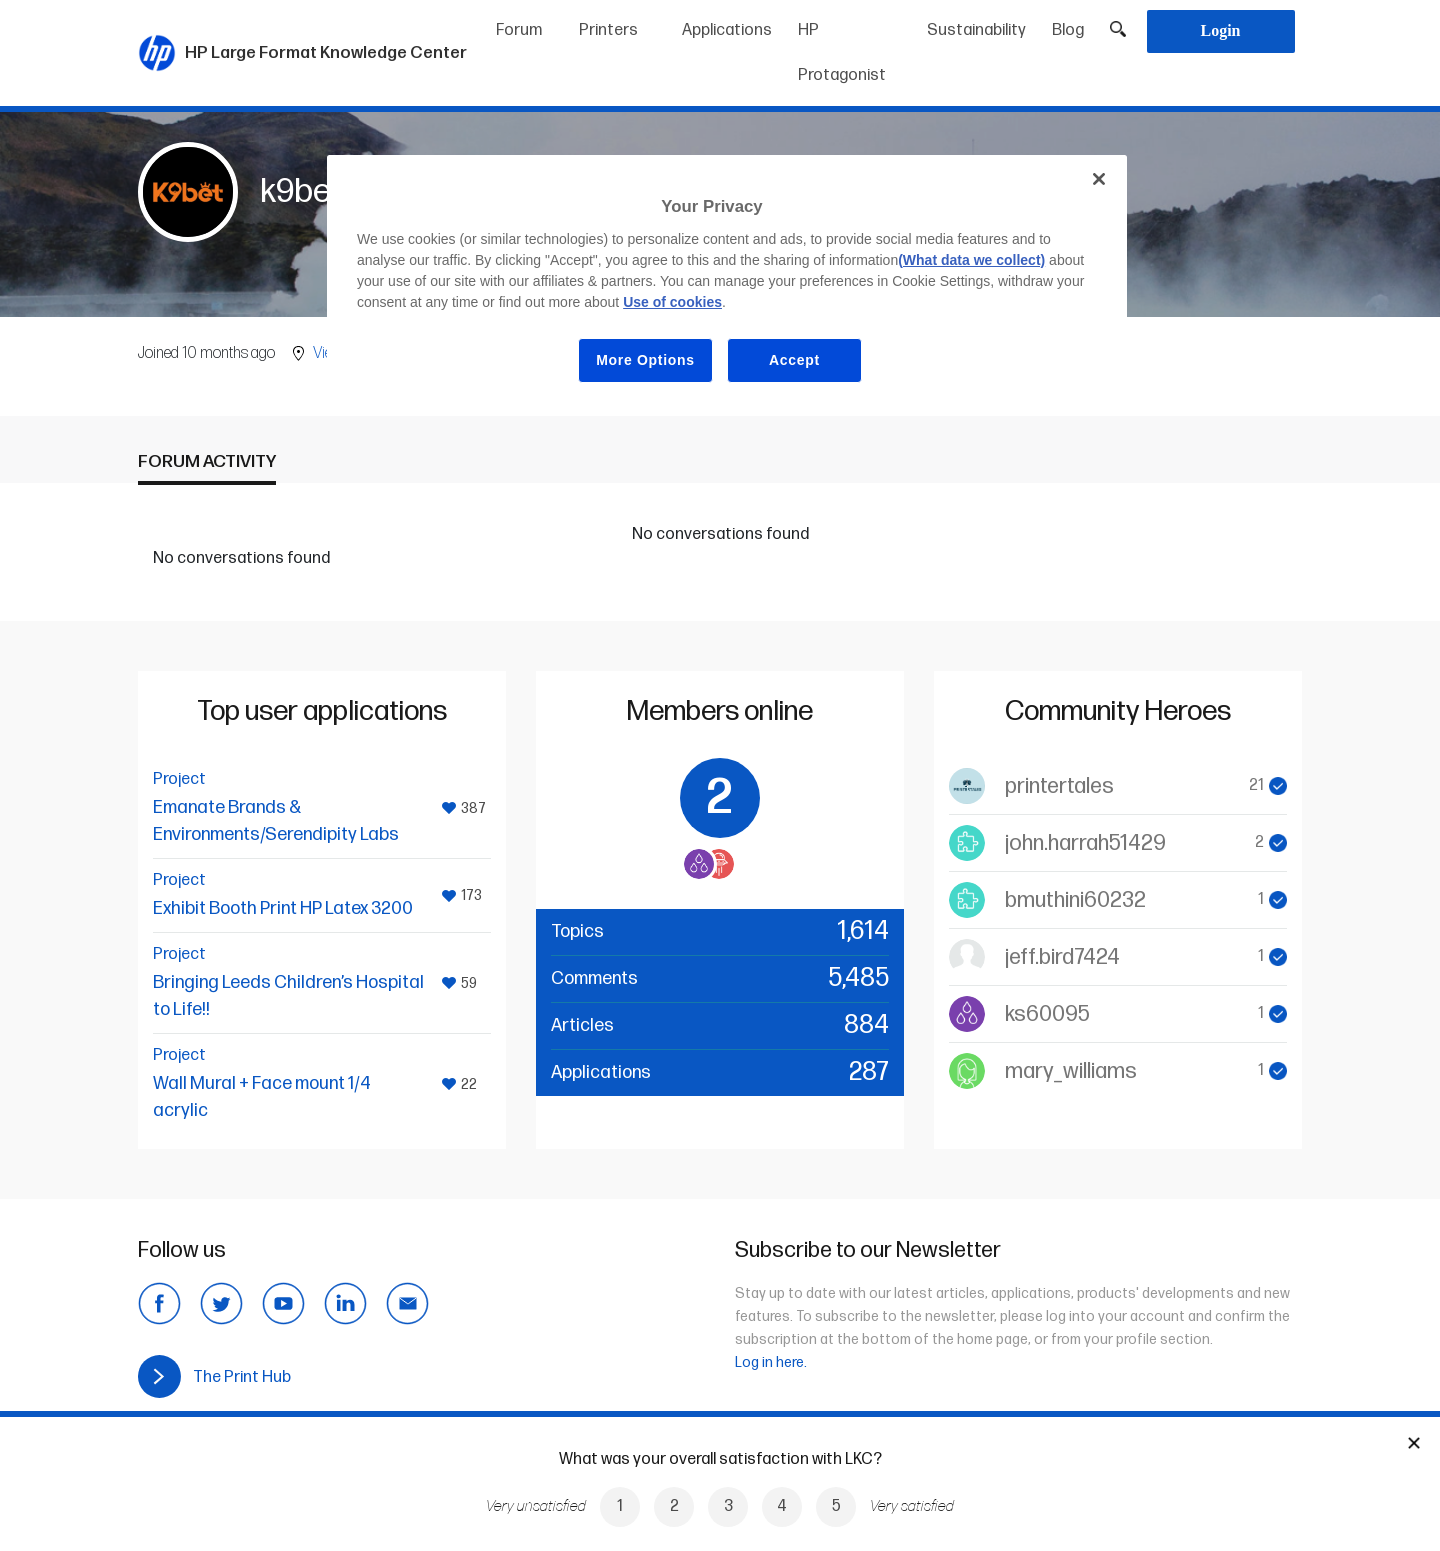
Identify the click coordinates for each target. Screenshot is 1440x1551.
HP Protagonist (842, 53)
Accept (794, 360)
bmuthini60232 (1075, 900)
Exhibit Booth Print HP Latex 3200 (283, 908)
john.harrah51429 (1085, 843)
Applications (727, 30)
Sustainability (976, 30)
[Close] (1099, 179)
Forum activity (207, 461)
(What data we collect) (971, 260)
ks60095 (1047, 1014)
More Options (645, 360)
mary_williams (1071, 1071)
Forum (519, 30)
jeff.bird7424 (1062, 957)
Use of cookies (672, 302)
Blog (1068, 30)
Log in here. (771, 1362)
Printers (608, 30)
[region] (727, 284)
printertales (1059, 786)
